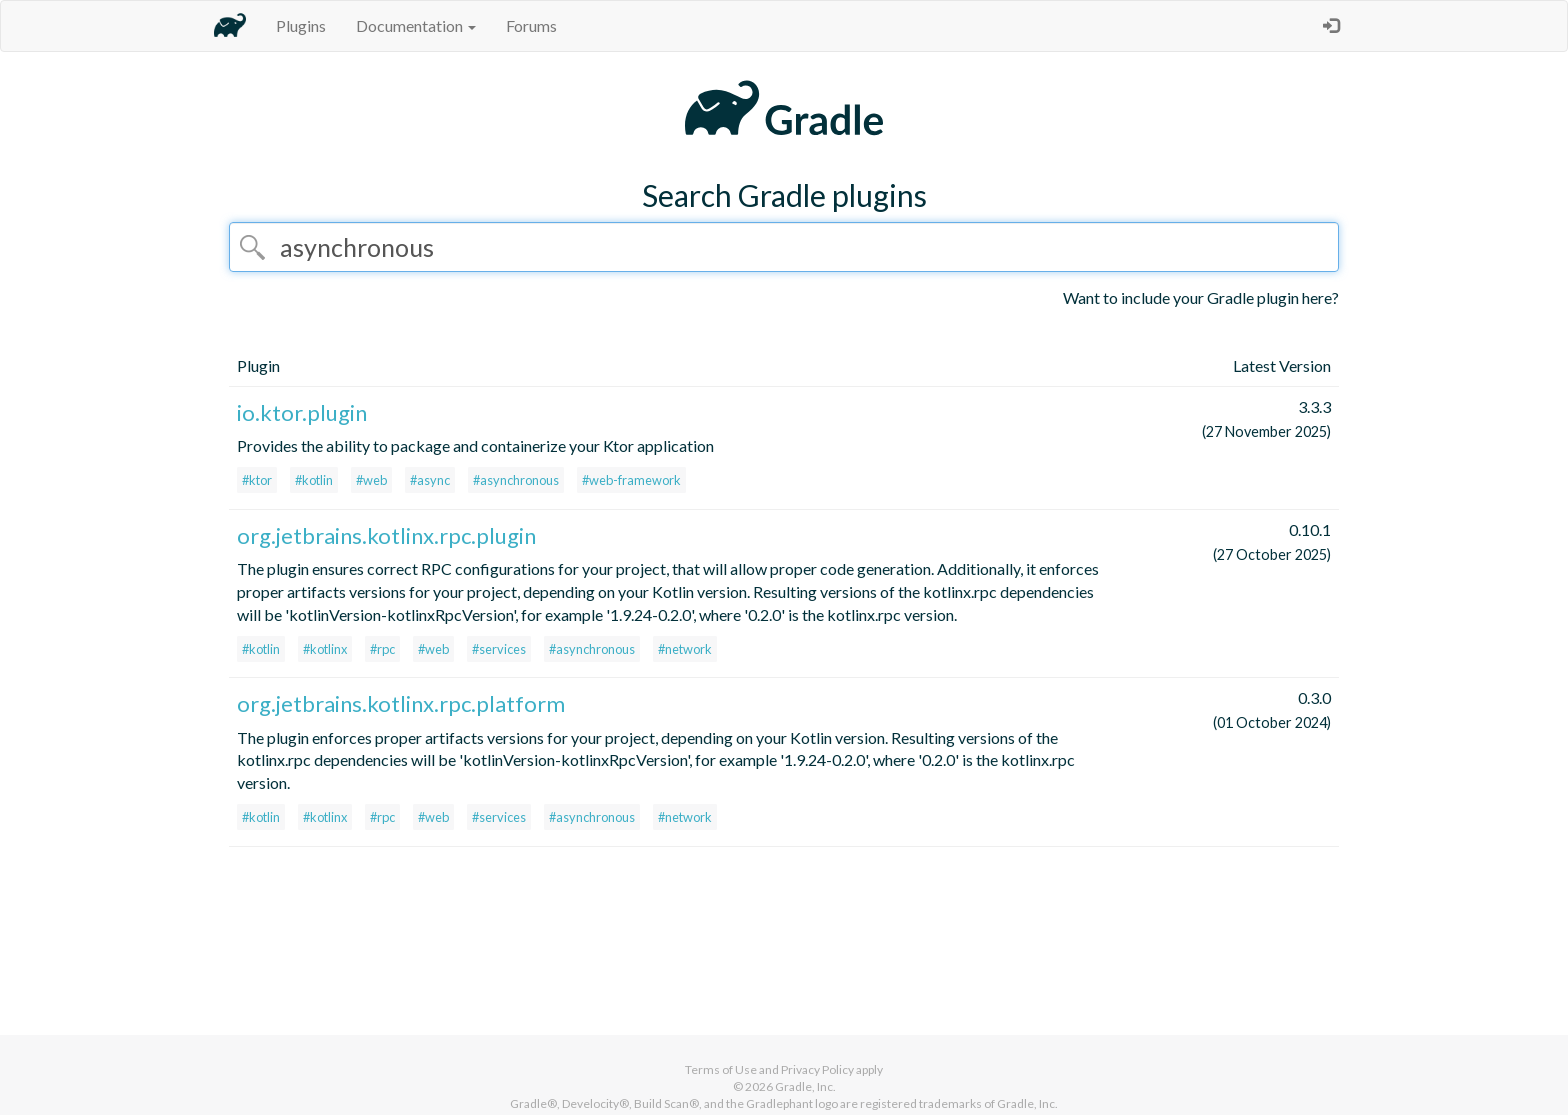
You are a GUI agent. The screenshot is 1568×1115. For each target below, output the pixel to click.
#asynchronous (516, 480)
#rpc (382, 649)
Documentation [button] (416, 25)
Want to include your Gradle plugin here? (1201, 297)
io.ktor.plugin (302, 412)
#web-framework (631, 480)
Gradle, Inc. (805, 1086)
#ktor (257, 480)
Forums (531, 25)
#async (430, 480)
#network (685, 649)
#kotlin (314, 480)
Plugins (301, 25)
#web (371, 480)
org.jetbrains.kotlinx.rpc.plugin (386, 535)
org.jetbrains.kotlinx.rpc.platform (401, 703)
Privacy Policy (817, 1069)
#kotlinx (325, 649)
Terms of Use (721, 1069)
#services (499, 649)
